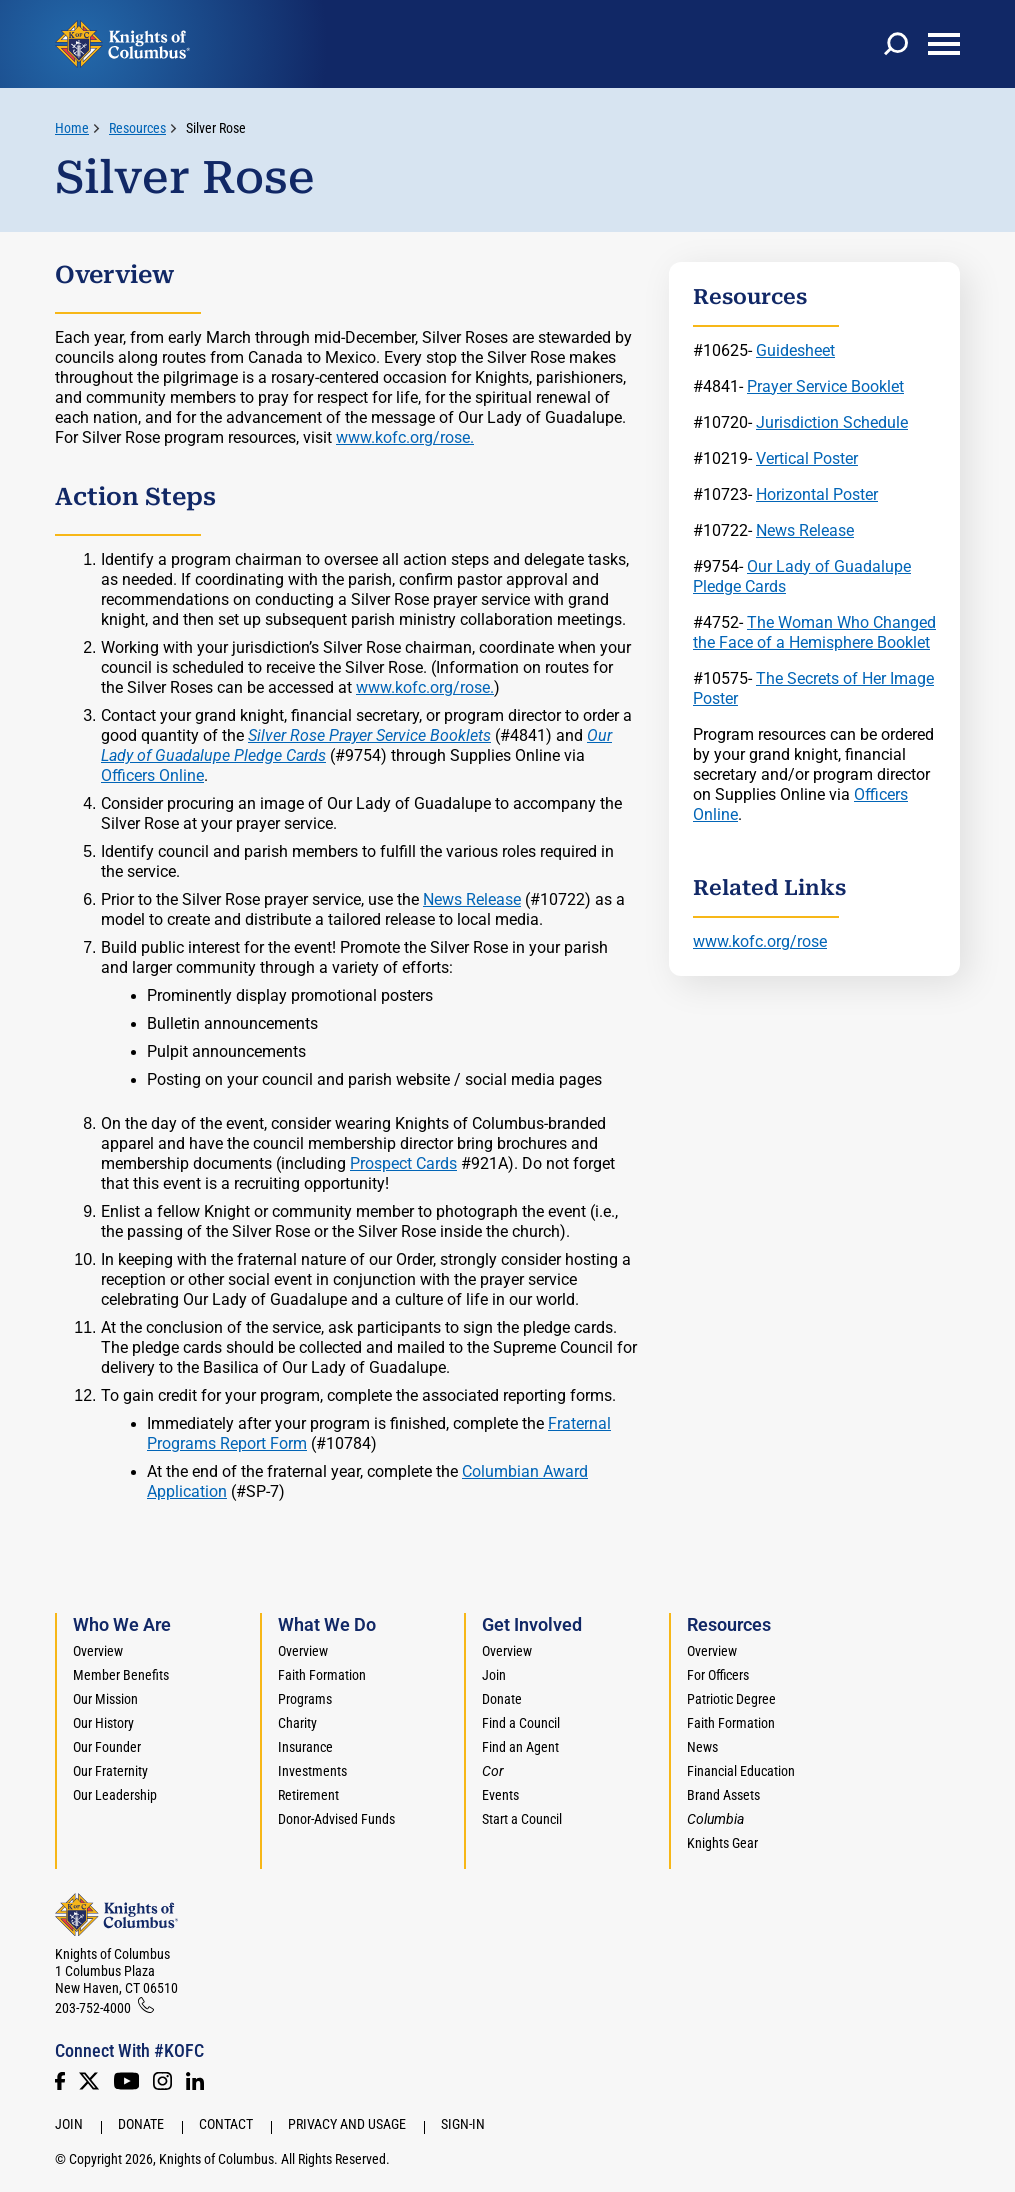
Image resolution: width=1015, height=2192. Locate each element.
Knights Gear (722, 1843)
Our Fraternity (110, 1771)
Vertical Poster (807, 458)
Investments (312, 1771)
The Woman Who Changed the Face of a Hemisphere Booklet (814, 632)
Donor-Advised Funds (336, 1819)
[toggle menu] (944, 44)
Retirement (308, 1795)
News (702, 1747)
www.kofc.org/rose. (405, 437)
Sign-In (463, 2124)
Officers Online (152, 775)
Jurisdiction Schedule (832, 422)
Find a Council (521, 1723)
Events (500, 1795)
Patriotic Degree (731, 1699)
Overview (98, 1651)
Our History (103, 1723)
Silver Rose (216, 128)
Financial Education (741, 1771)
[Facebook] (60, 2081)
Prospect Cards (403, 1163)
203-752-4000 (93, 2008)
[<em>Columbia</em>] (723, 1819)
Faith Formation (322, 1675)
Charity (297, 1723)
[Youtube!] (126, 2081)
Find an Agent (520, 1747)
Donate (502, 1699)
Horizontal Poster (817, 494)
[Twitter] (89, 2081)
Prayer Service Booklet (825, 386)
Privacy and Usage (347, 2124)
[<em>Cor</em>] (493, 1771)
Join (494, 1675)
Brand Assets (723, 1795)
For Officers (718, 1675)
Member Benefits (121, 1675)
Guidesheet (795, 350)
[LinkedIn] (195, 2081)
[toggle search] (896, 44)
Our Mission (105, 1699)
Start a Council (522, 1819)
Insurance (305, 1747)
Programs (305, 1699)
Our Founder (107, 1747)
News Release (472, 899)
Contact (226, 2124)
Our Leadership (115, 1795)
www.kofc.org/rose (760, 941)
